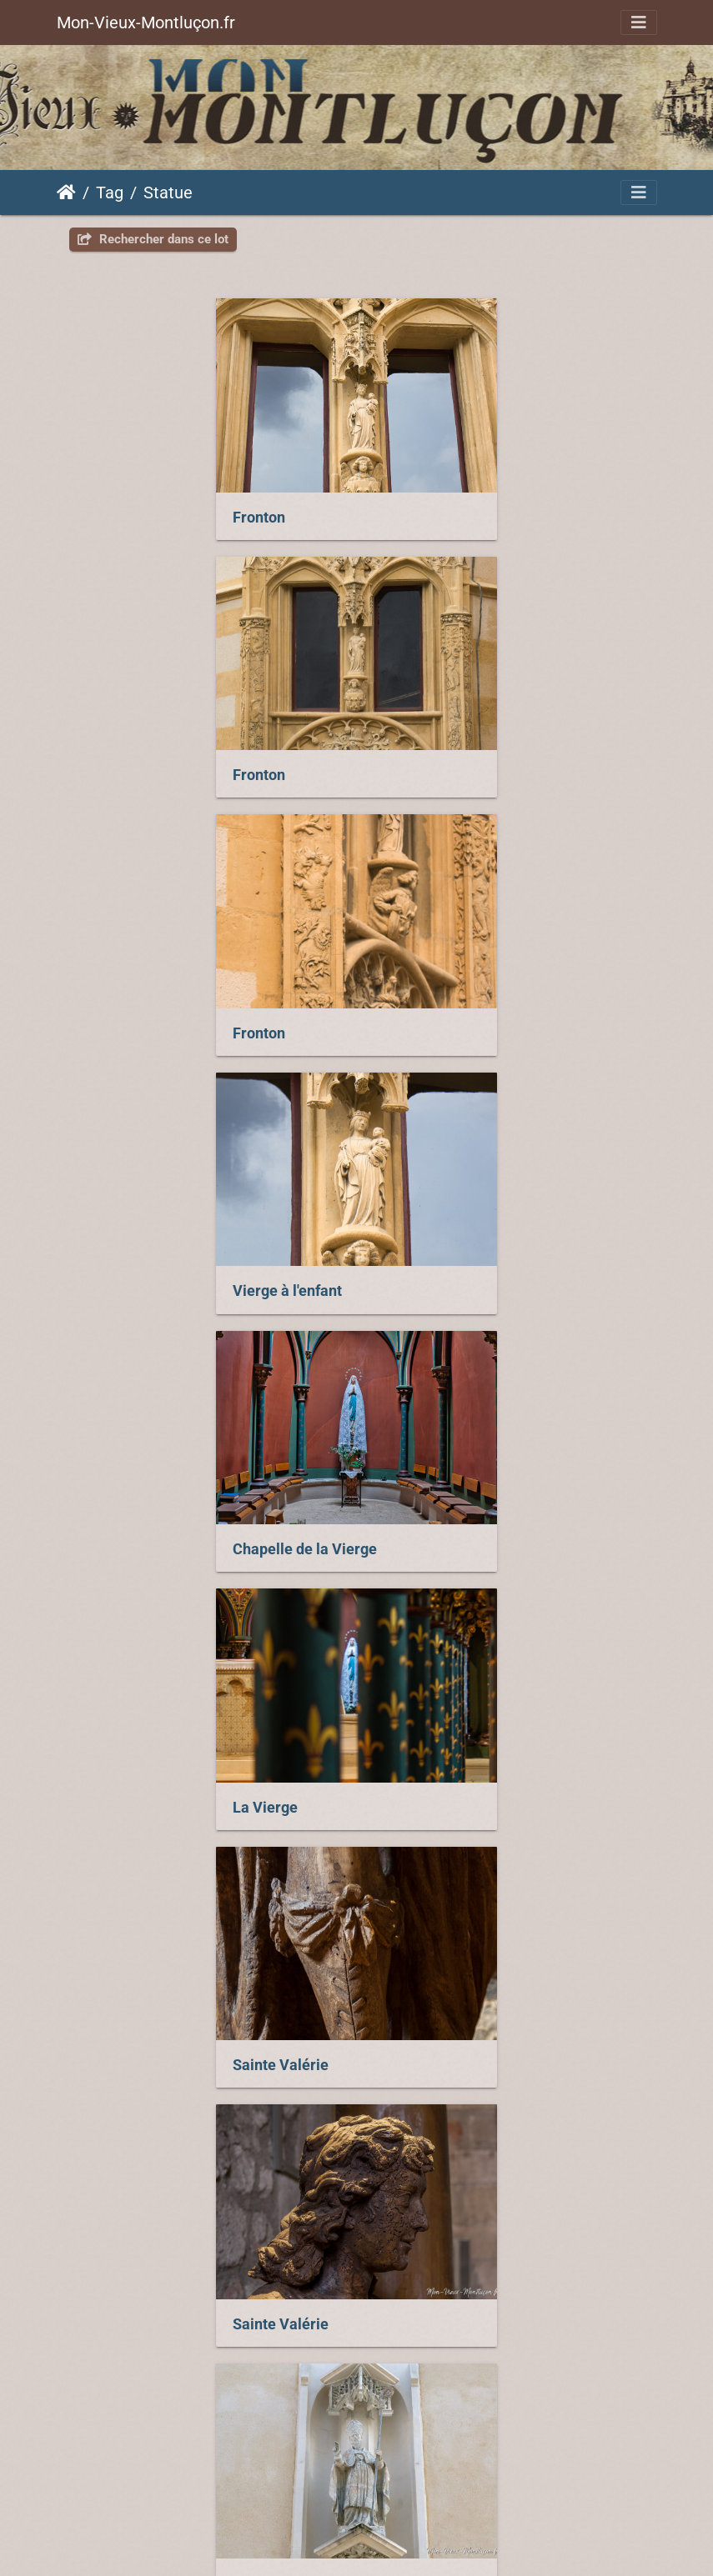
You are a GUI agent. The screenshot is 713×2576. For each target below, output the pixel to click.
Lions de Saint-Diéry (154, 1786)
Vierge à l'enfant (440, 767)
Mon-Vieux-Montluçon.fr (146, 23)
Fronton (112, 513)
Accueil (66, 192)
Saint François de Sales (165, 1531)
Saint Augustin (435, 2041)
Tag (109, 193)
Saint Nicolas (130, 2041)
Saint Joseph (430, 1531)
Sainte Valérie (134, 1276)
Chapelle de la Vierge (158, 1021)
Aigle (403, 1786)
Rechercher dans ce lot (153, 239)
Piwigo (503, 2447)
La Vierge (418, 1021)
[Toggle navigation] (638, 22)
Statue (168, 193)
